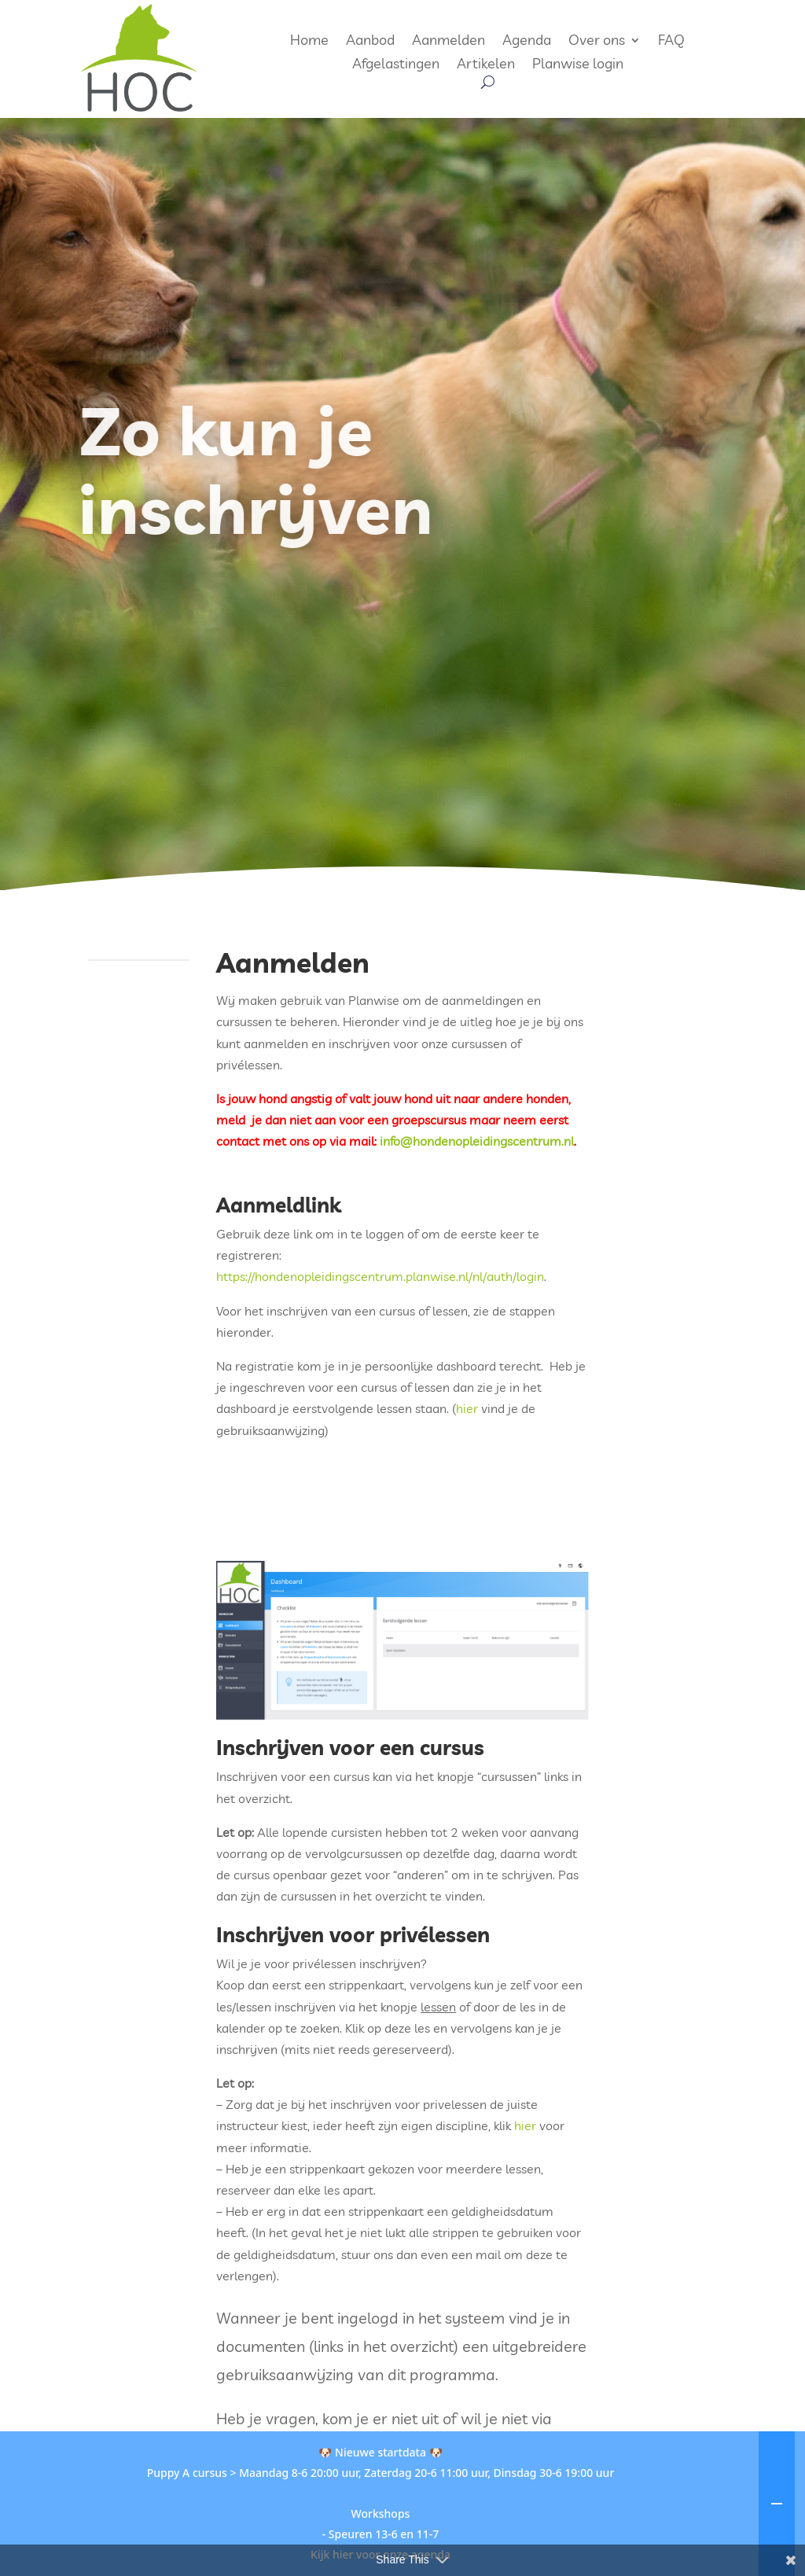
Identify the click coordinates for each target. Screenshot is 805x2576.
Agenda (526, 42)
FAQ (671, 42)
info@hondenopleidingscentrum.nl (477, 1141)
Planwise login (577, 65)
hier (468, 1408)
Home (309, 42)
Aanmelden (448, 42)
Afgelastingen (395, 65)
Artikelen (486, 65)
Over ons (596, 42)
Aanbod (370, 42)
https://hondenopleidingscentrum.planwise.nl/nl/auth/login (380, 1276)
